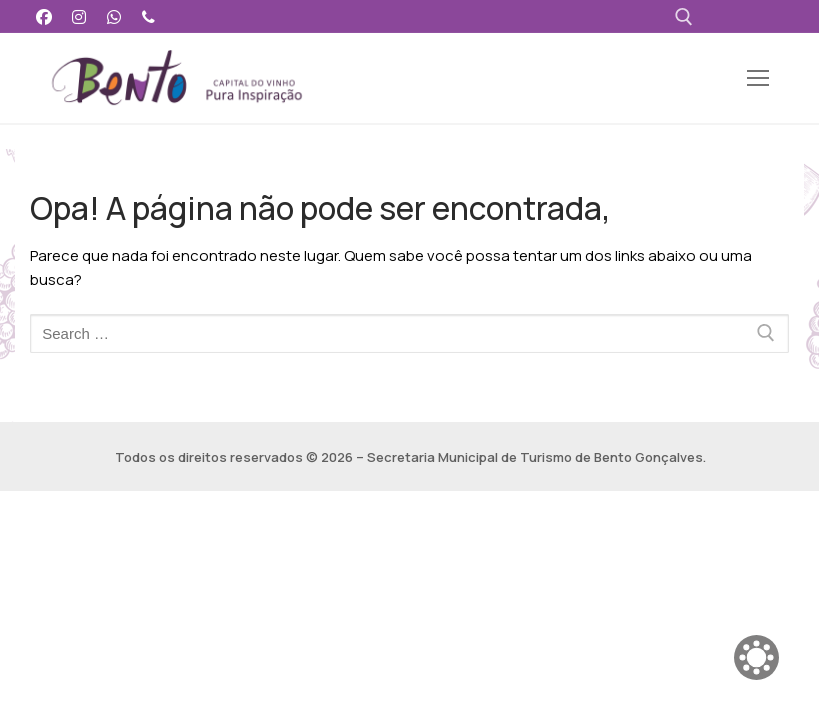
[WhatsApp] (114, 16)
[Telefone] (148, 16)
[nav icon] (758, 78)
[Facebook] (44, 16)
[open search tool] (684, 17)
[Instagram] (79, 16)
